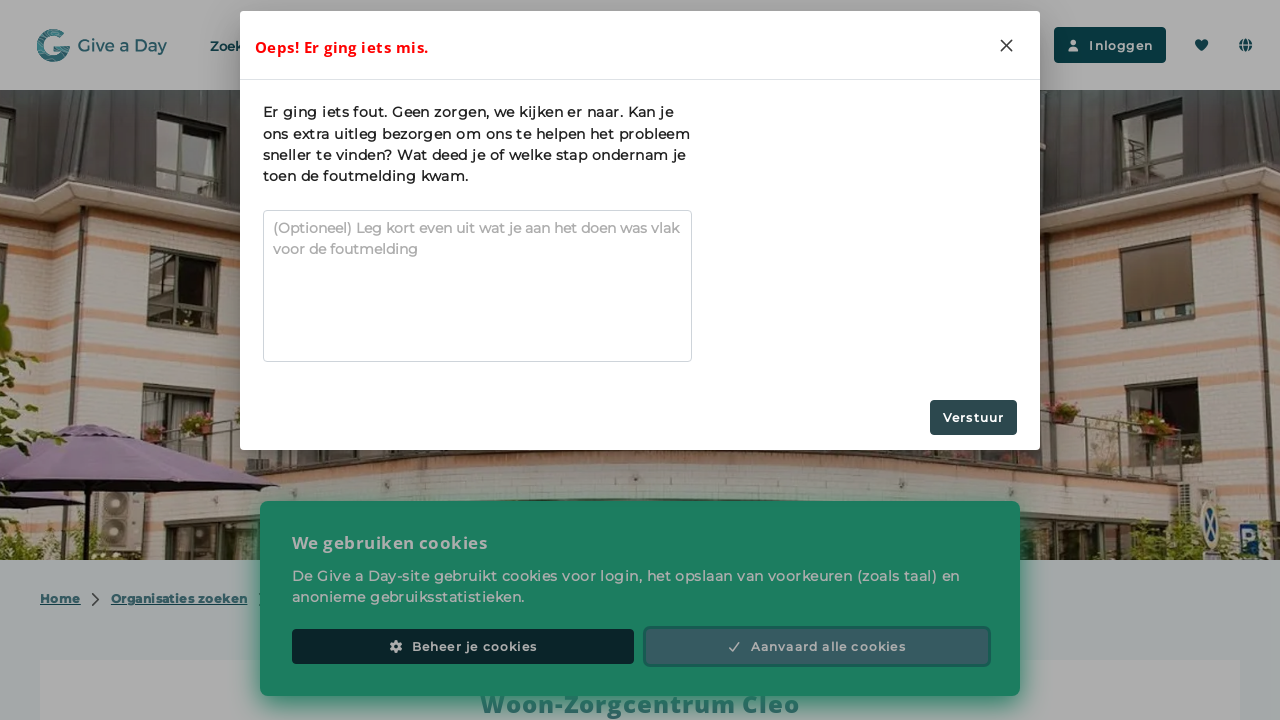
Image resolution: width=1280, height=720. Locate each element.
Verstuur (974, 417)
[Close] (1006, 45)
